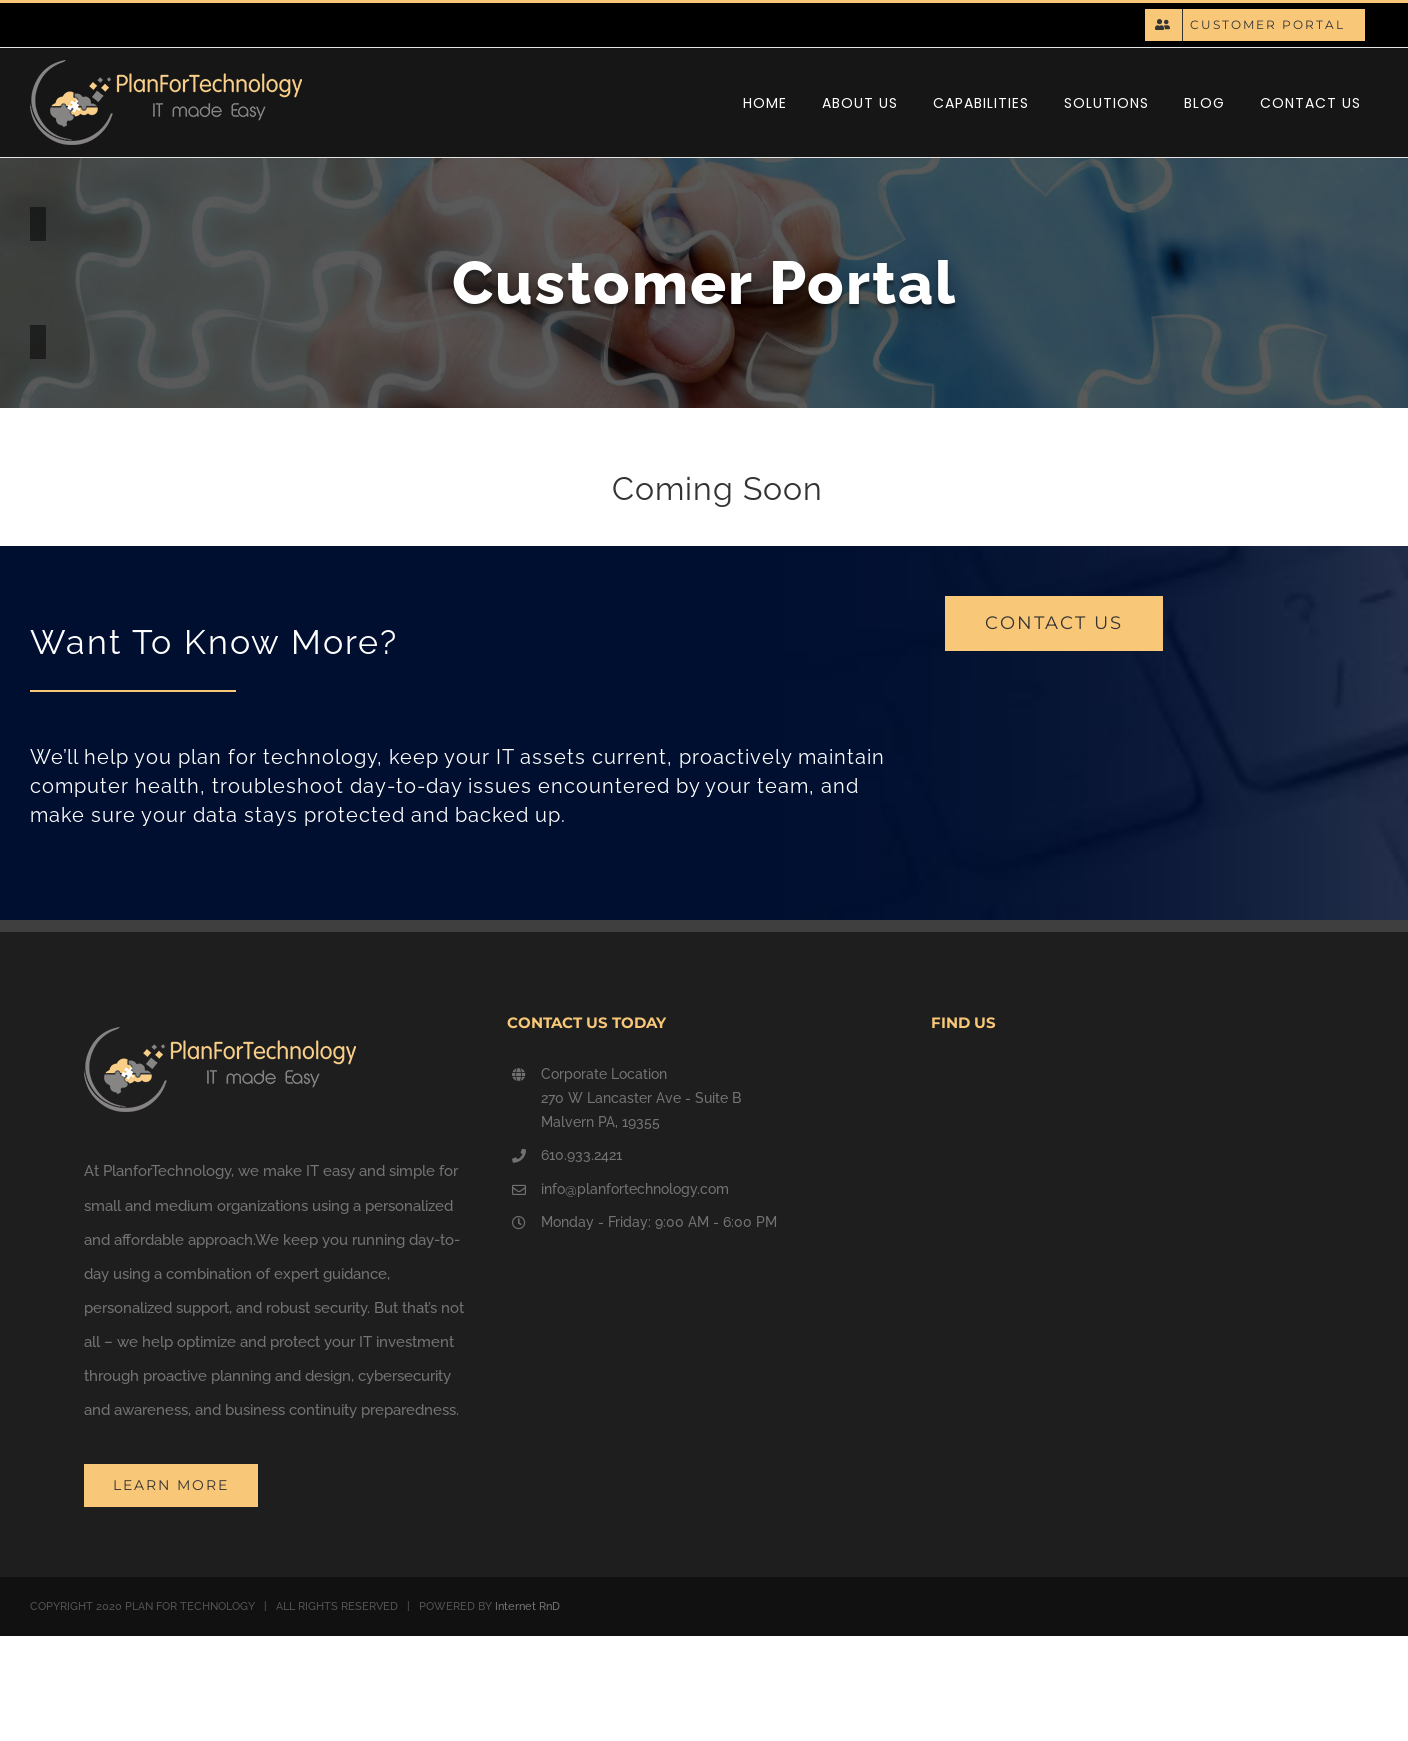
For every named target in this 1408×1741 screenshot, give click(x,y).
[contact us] (1054, 623)
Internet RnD (527, 1606)
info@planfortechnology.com (635, 1189)
